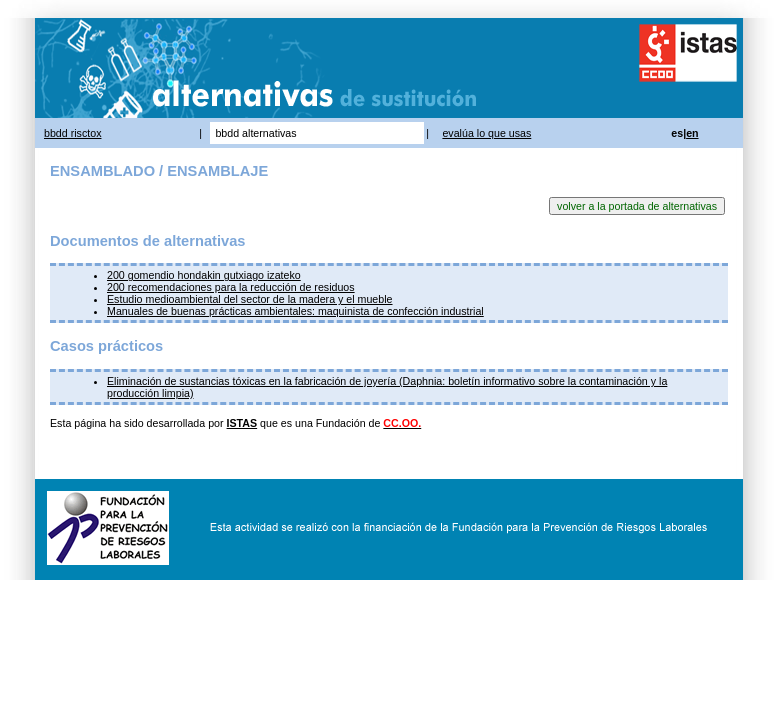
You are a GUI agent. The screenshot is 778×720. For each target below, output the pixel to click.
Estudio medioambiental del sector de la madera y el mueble (250, 299)
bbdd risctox (72, 133)
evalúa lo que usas (486, 133)
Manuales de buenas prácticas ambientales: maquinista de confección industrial (295, 311)
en (692, 133)
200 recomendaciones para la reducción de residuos (231, 287)
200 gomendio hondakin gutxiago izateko (204, 275)
